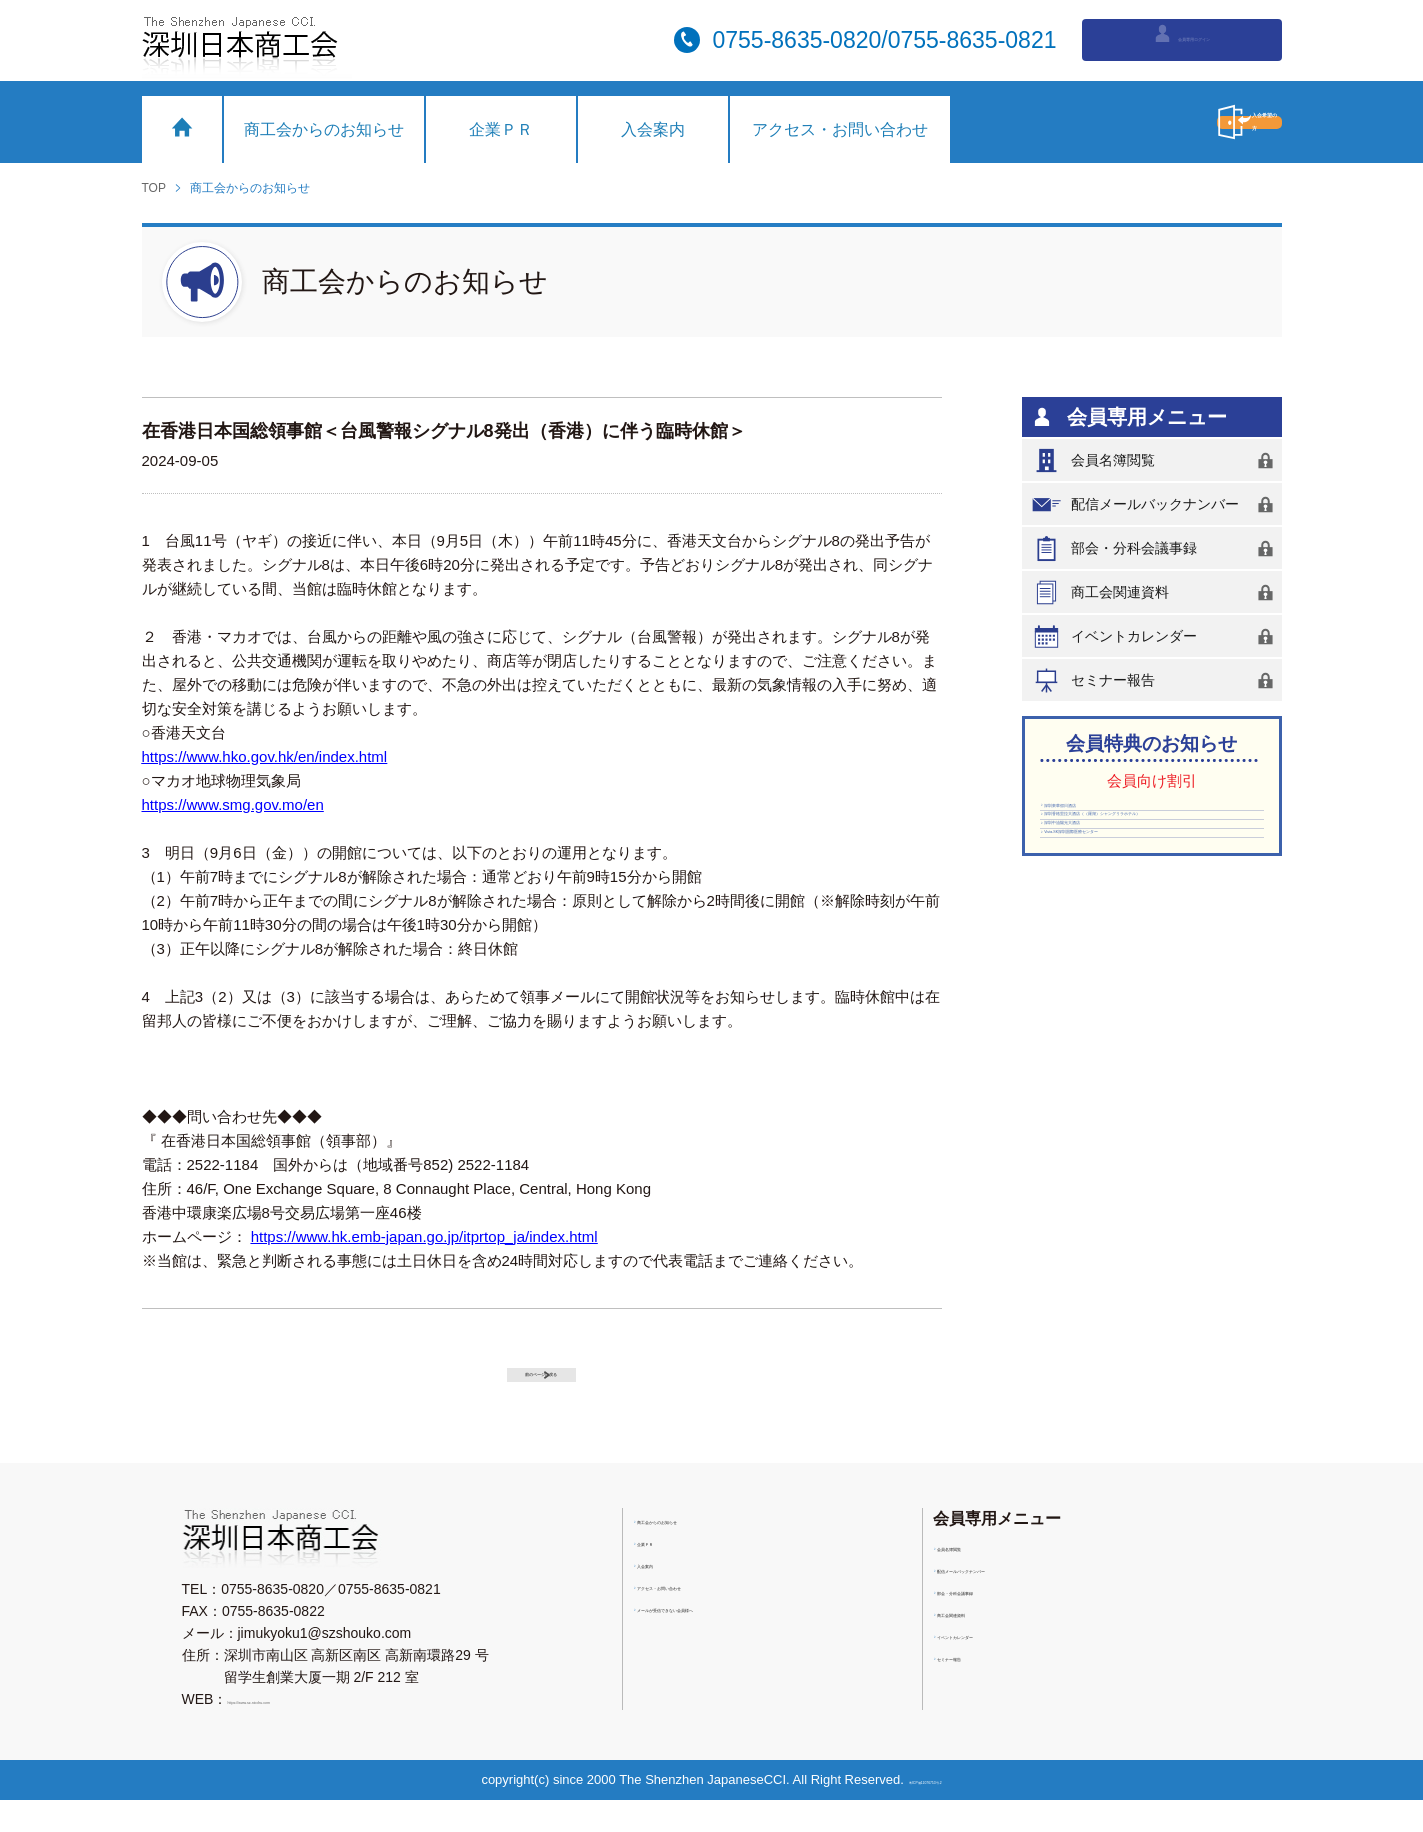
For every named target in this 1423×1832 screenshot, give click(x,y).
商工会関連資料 (1156, 592)
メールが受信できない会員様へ (740, 1648)
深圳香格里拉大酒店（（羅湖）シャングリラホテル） (1147, 864)
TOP (154, 188)
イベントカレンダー (1156, 636)
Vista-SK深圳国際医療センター (1146, 941)
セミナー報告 (1156, 680)
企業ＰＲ (501, 129)
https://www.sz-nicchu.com (309, 1731)
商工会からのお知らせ (324, 129)
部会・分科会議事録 (1156, 548)
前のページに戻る (561, 1386)
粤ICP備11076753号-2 (933, 1811)
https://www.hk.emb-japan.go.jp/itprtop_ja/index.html (424, 1236)
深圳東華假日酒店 (1105, 818)
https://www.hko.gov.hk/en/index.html (265, 756)
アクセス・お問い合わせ (840, 129)
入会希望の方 (1157, 122)
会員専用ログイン (1181, 38)
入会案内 (653, 129)
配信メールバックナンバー (1156, 504)
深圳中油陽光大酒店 (1112, 910)
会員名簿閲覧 (1156, 460)
